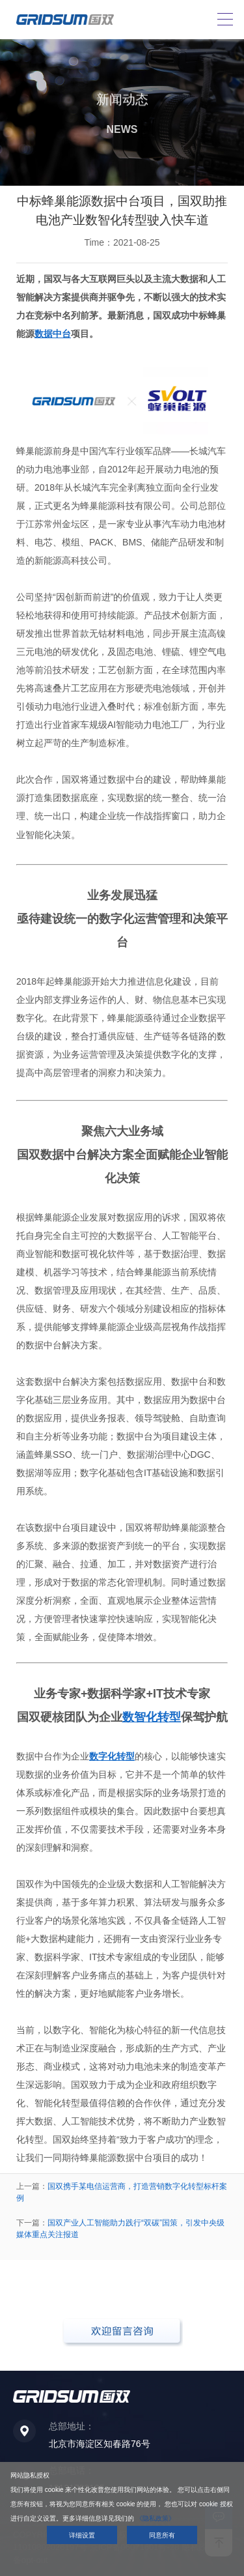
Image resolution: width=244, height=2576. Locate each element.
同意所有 (162, 2535)
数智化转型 (151, 1717)
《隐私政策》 (155, 2518)
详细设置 (82, 2535)
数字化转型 (112, 1756)
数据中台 (52, 333)
